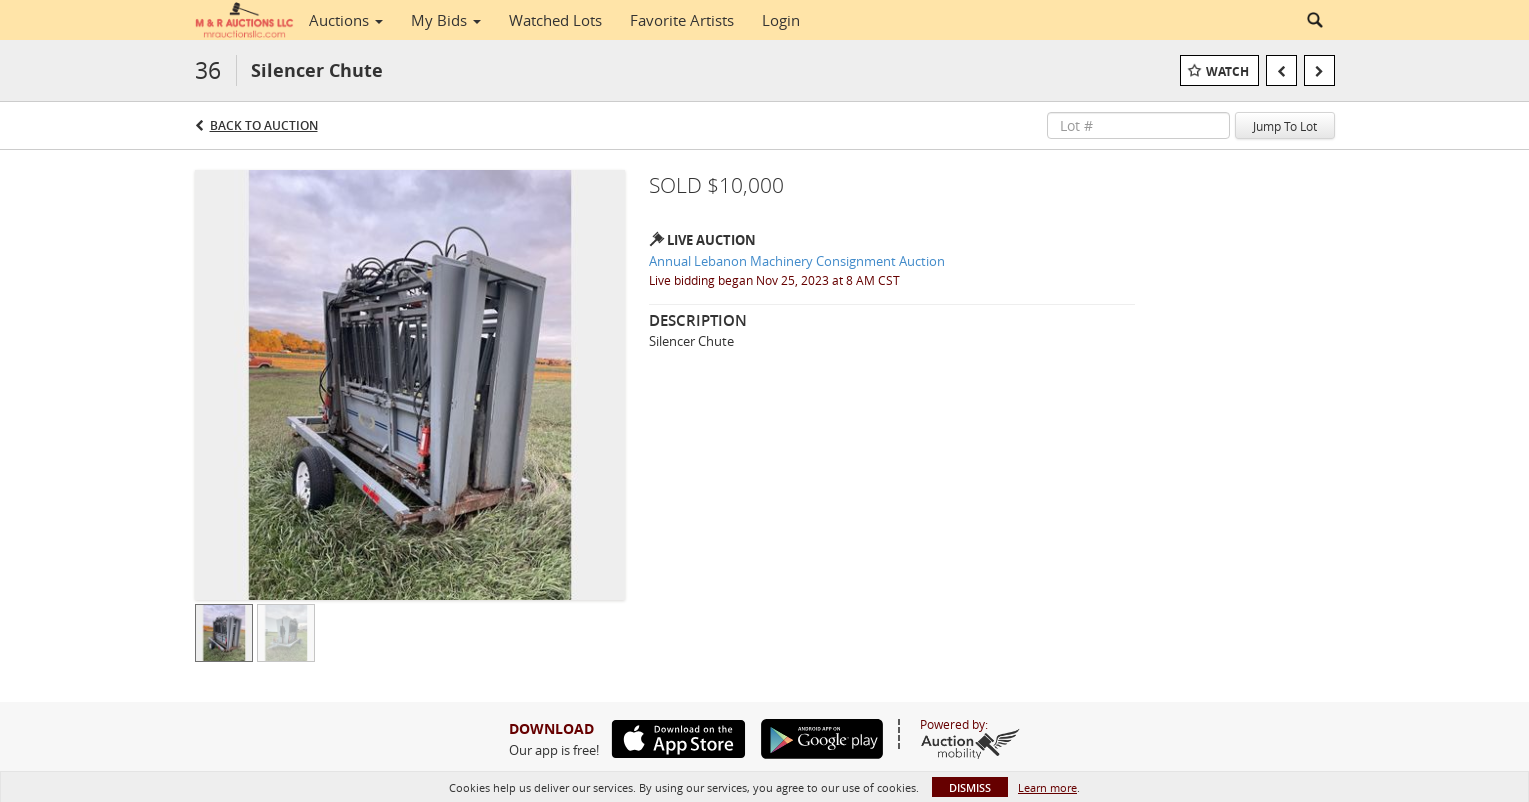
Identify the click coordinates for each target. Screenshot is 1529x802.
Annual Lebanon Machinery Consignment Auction (797, 261)
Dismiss (970, 787)
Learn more (1047, 787)
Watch (1227, 71)
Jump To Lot (1285, 126)
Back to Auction (264, 125)
